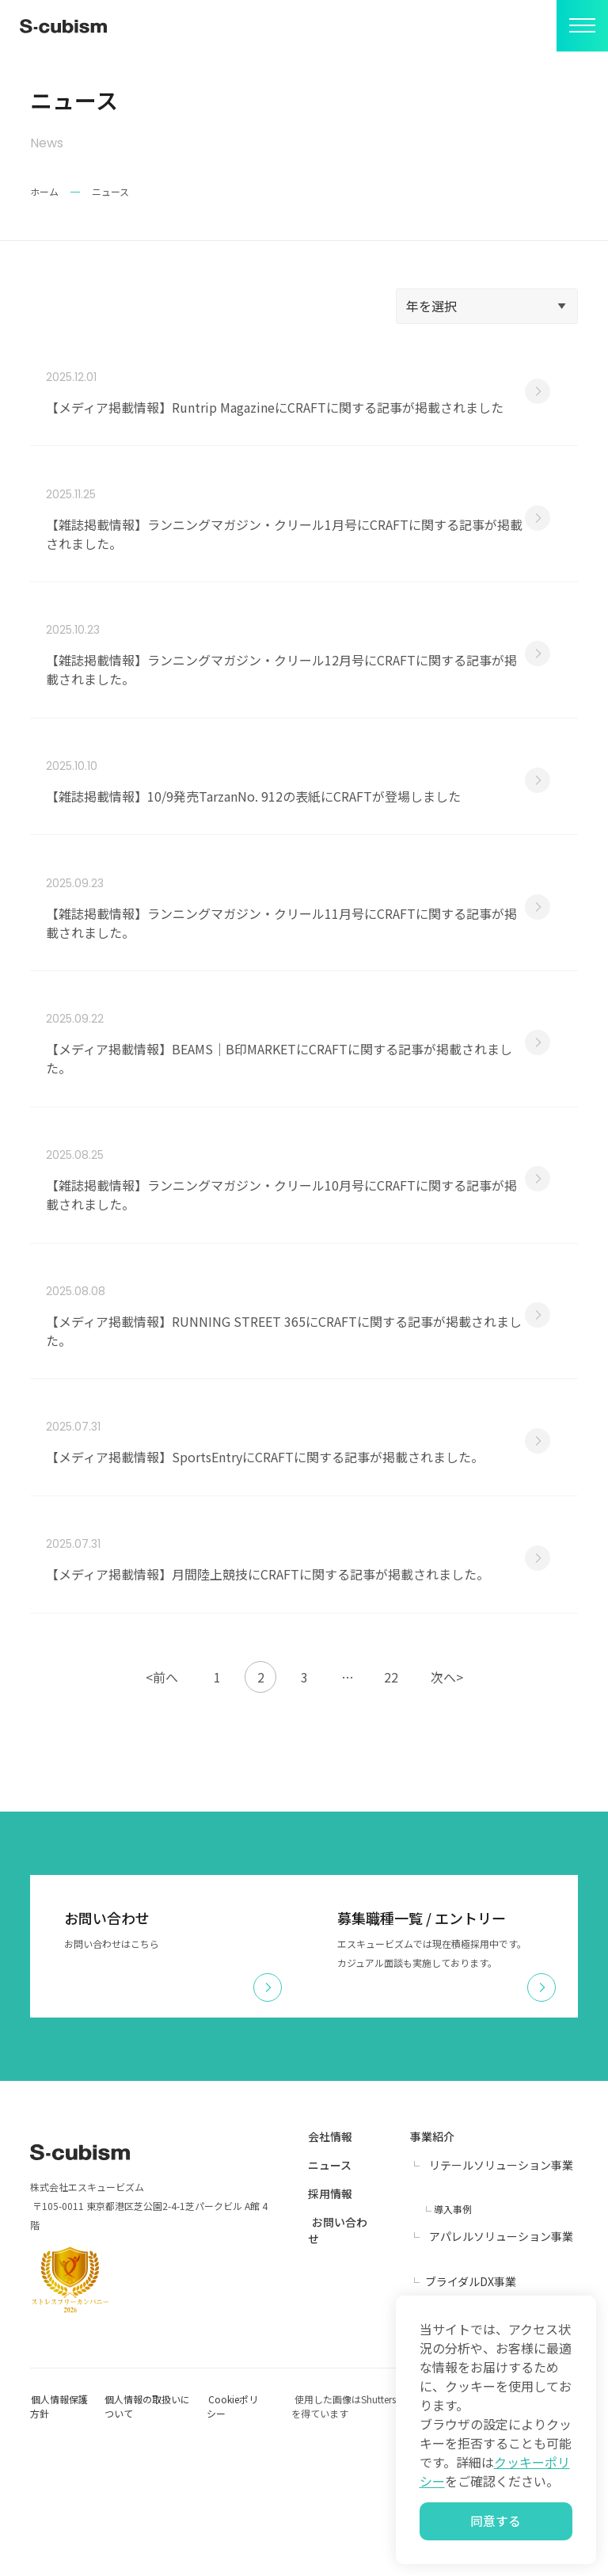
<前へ (162, 1808)
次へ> (447, 1808)
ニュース (330, 2296)
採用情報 (330, 2325)
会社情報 (330, 2268)
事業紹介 (432, 2268)
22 (391, 1808)
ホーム (44, 191)
